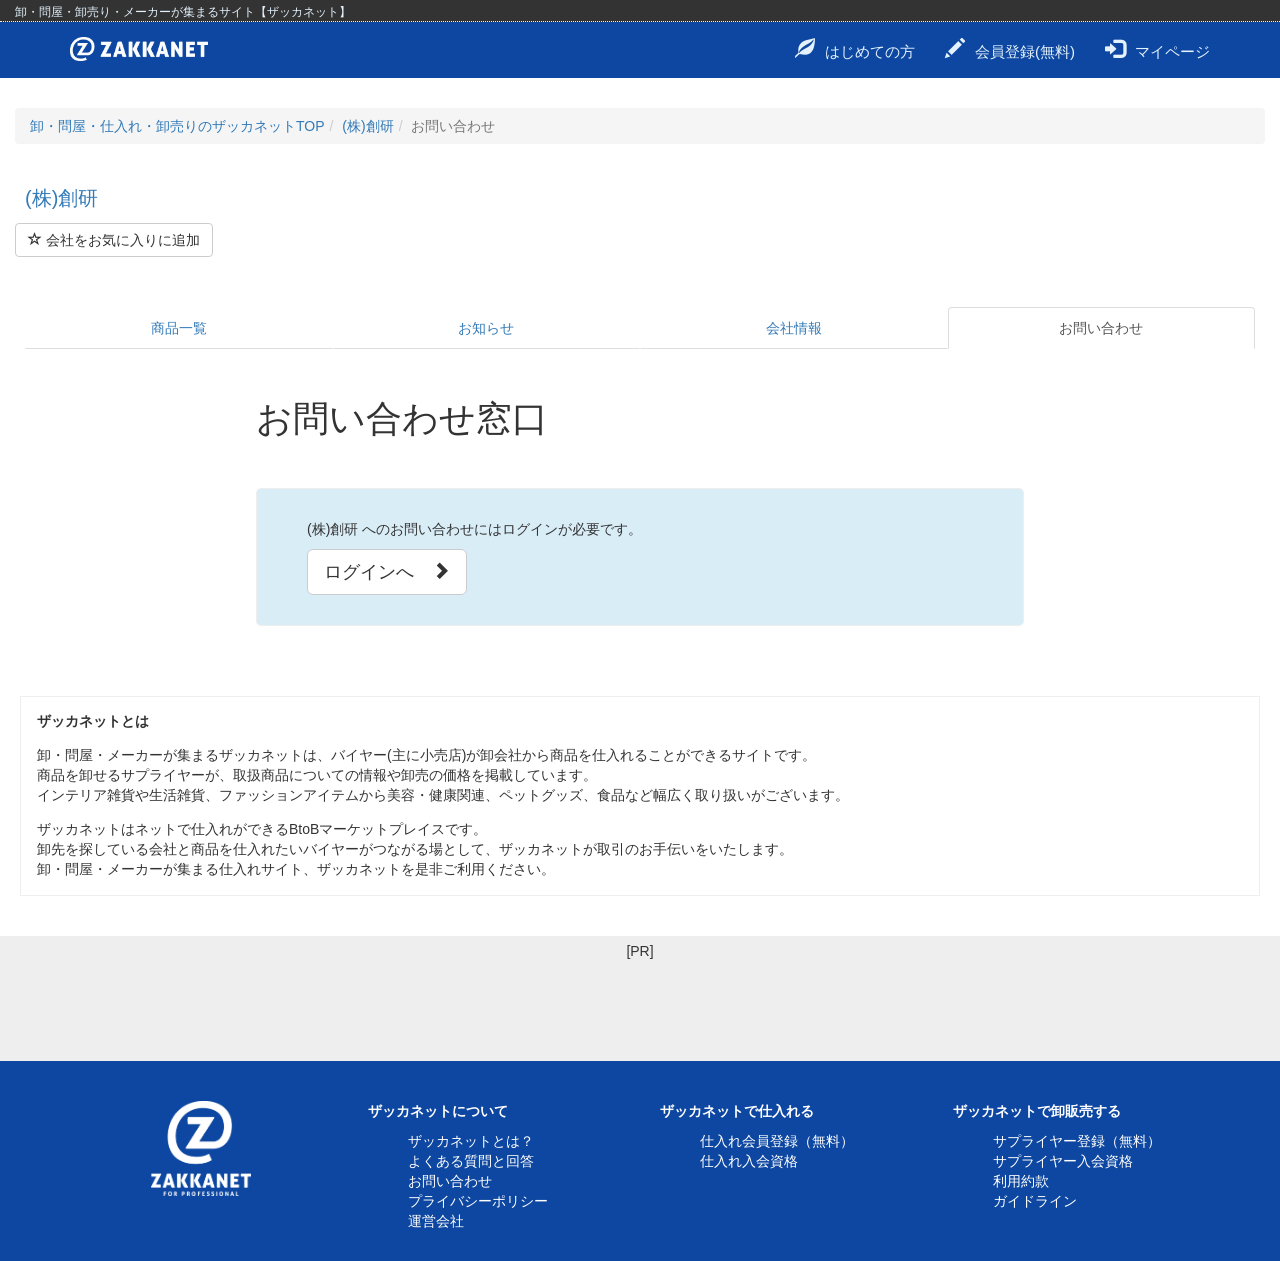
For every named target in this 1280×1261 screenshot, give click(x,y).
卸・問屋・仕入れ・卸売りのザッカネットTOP (177, 126)
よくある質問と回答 (471, 1161)
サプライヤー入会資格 (1063, 1161)
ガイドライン (1035, 1201)
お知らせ (486, 328)
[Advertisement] (640, 1006)
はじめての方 (855, 49)
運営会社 (436, 1221)
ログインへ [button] (387, 571)
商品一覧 (179, 328)
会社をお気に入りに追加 (114, 240)
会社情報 (794, 328)
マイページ (1157, 49)
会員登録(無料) (1010, 49)
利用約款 (1021, 1181)
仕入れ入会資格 (749, 1161)
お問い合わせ (1101, 328)
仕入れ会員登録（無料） (777, 1141)
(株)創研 (367, 126)
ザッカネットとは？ (471, 1141)
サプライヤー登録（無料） (1077, 1141)
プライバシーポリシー (478, 1201)
